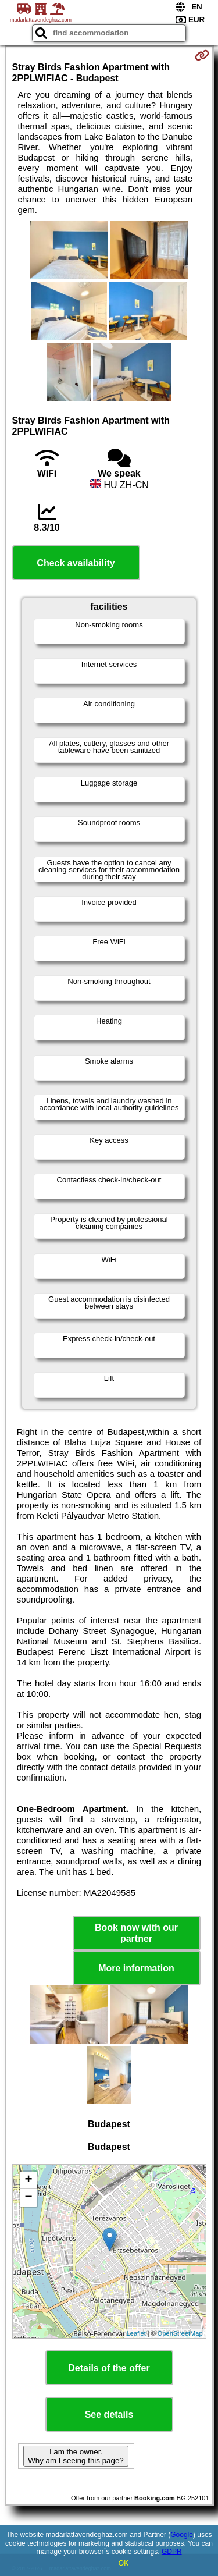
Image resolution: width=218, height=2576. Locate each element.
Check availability (76, 563)
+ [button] (28, 2180)
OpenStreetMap (180, 2333)
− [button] (28, 2198)
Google (181, 2535)
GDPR (172, 2551)
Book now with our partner (136, 1933)
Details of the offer (108, 2368)
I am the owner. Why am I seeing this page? (75, 2456)
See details (109, 2414)
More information (136, 1968)
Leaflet (136, 2333)
